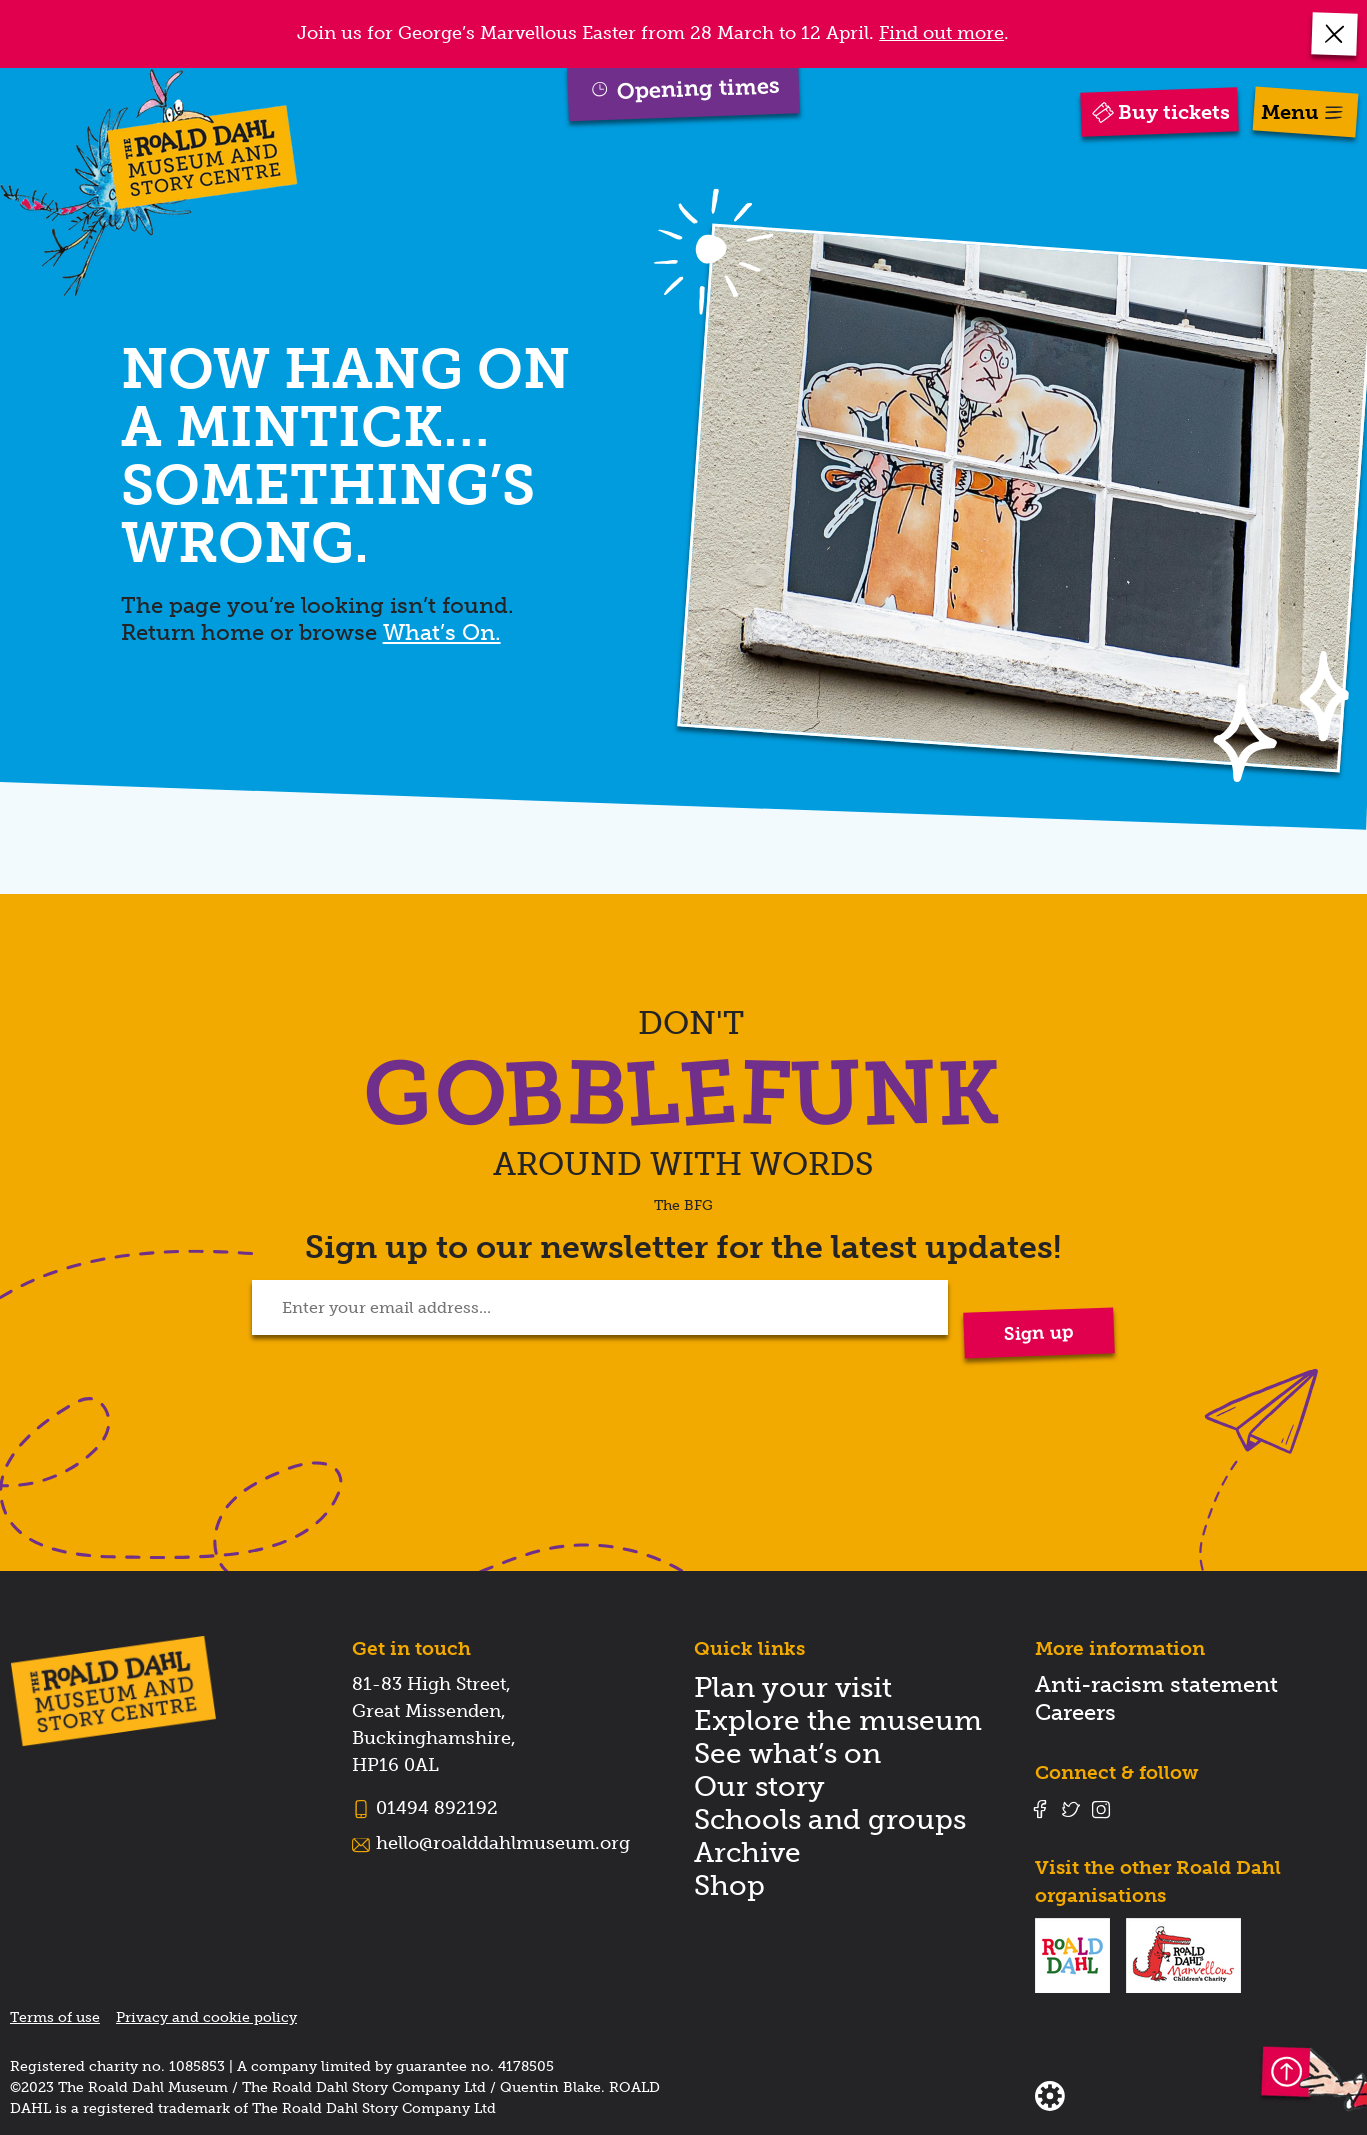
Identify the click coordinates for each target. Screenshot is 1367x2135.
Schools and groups (830, 1819)
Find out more (941, 33)
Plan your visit (793, 1687)
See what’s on (787, 1753)
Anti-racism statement (1156, 1684)
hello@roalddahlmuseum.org (503, 1843)
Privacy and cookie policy (206, 2017)
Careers (1075, 1712)
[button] (1335, 33)
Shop (729, 1885)
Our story (759, 1786)
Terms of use (55, 2017)
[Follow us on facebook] (1040, 1808)
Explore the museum (838, 1720)
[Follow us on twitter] (1071, 1808)
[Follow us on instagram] (1101, 1808)
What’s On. (442, 632)
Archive (747, 1852)
